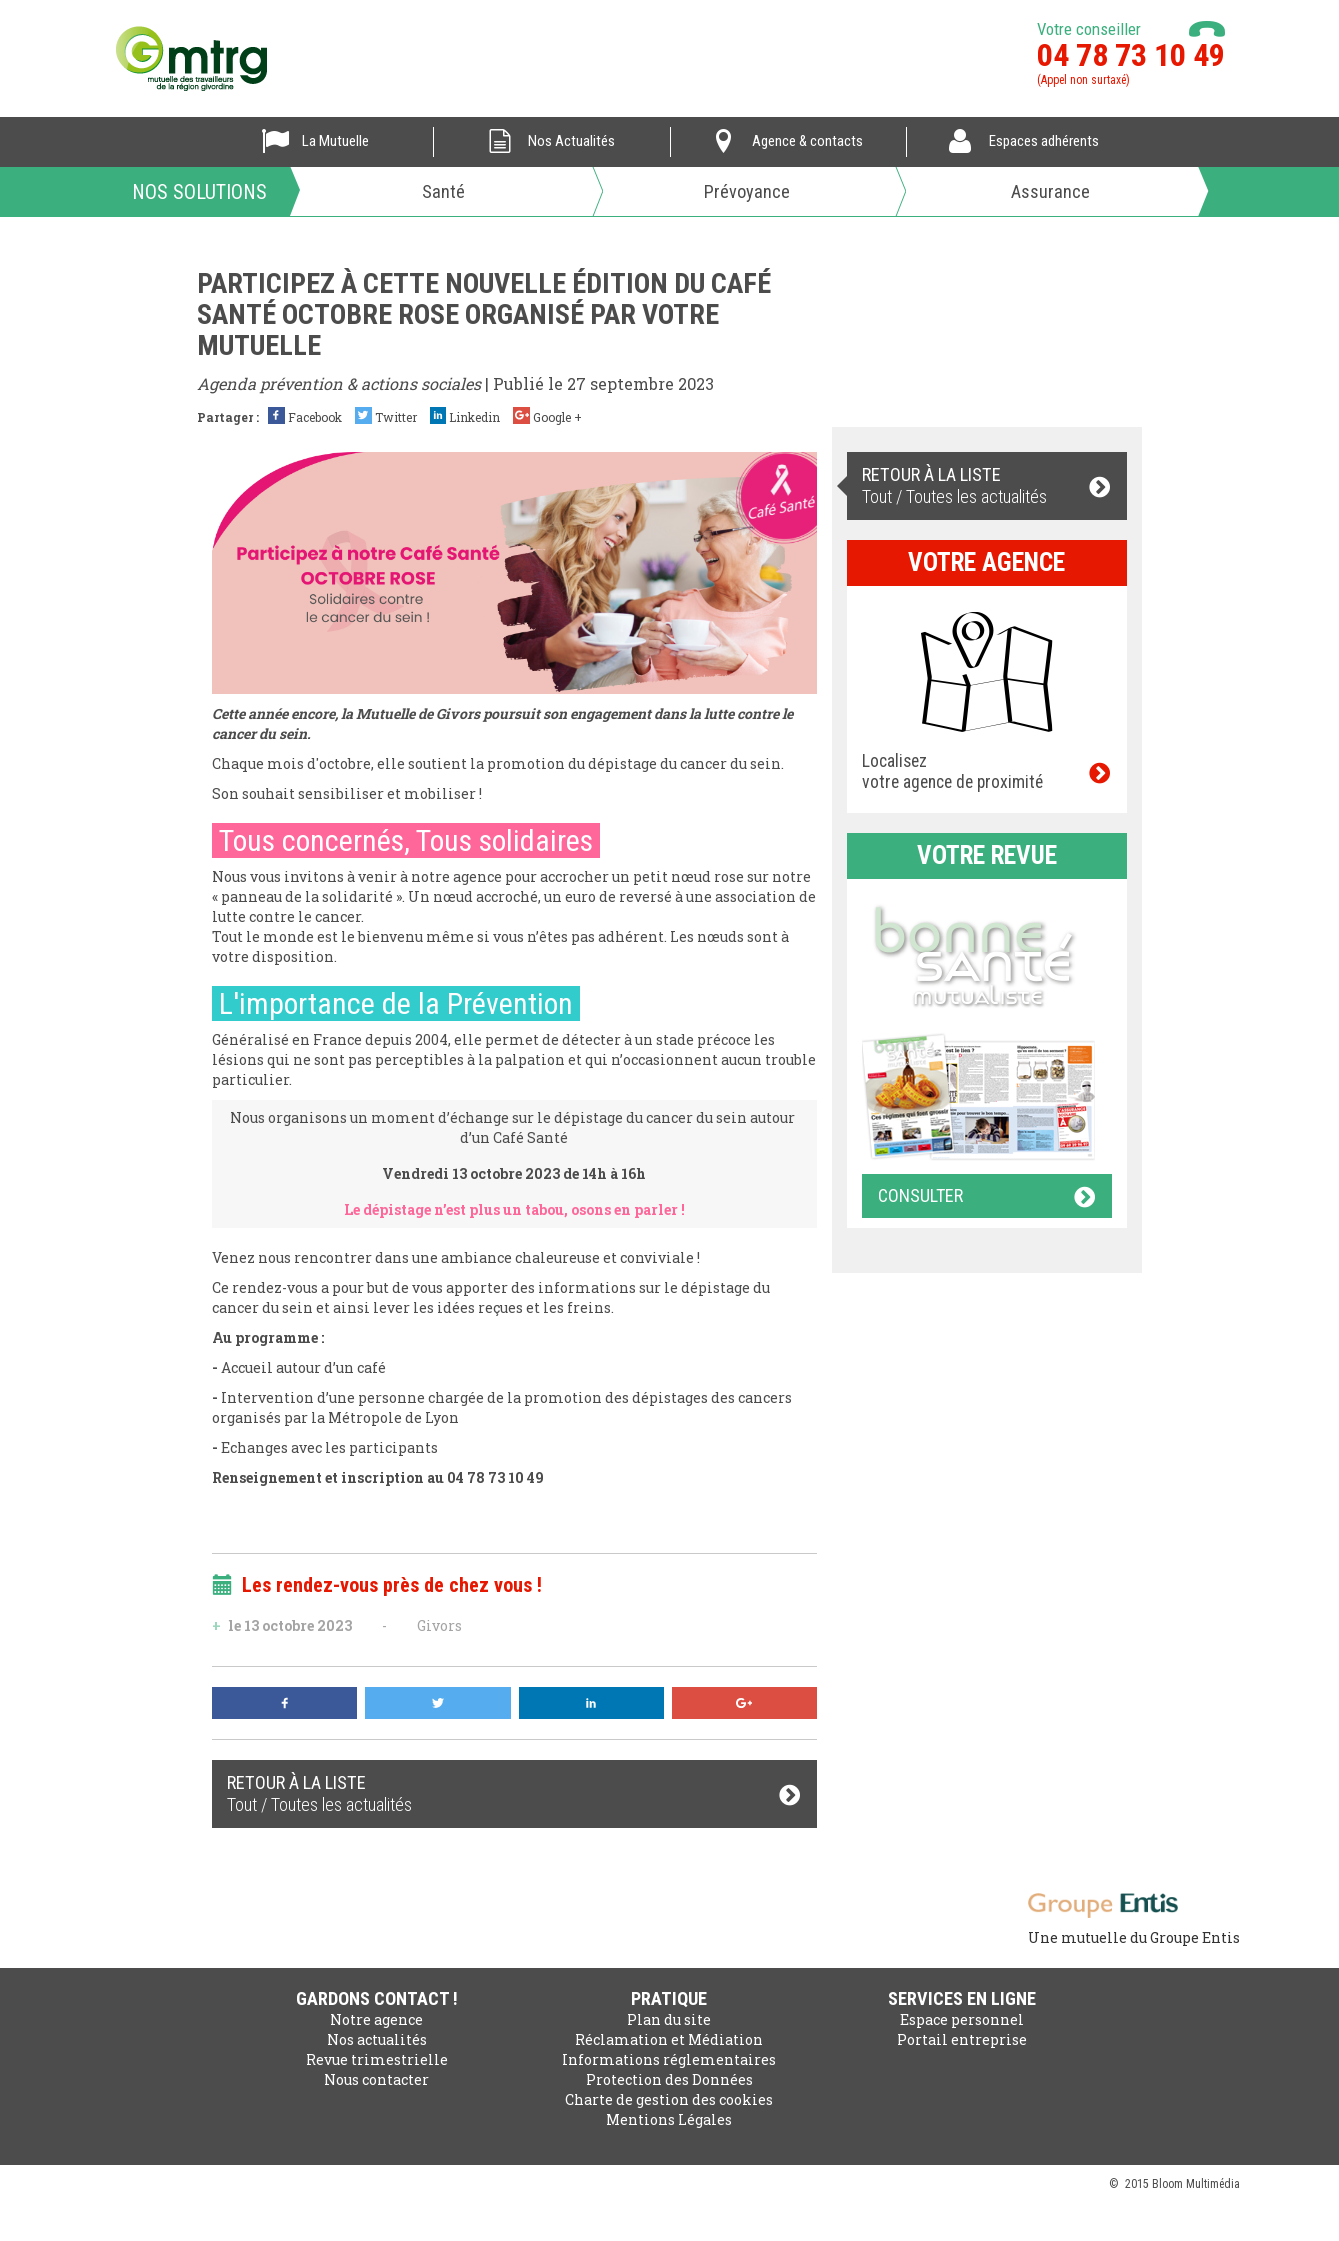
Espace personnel (962, 2019)
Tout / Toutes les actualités (514, 1793)
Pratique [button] (669, 1998)
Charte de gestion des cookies (669, 2099)
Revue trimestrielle (377, 2059)
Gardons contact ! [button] (377, 1998)
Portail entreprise (962, 2039)
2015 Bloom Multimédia (1182, 2184)
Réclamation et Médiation (669, 2039)
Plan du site (669, 2019)
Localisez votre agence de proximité (987, 771)
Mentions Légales (669, 2119)
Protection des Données (669, 2079)
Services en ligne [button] (962, 1998)
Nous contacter (376, 2079)
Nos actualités (377, 2039)
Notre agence (376, 2019)
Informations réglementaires (669, 2059)
